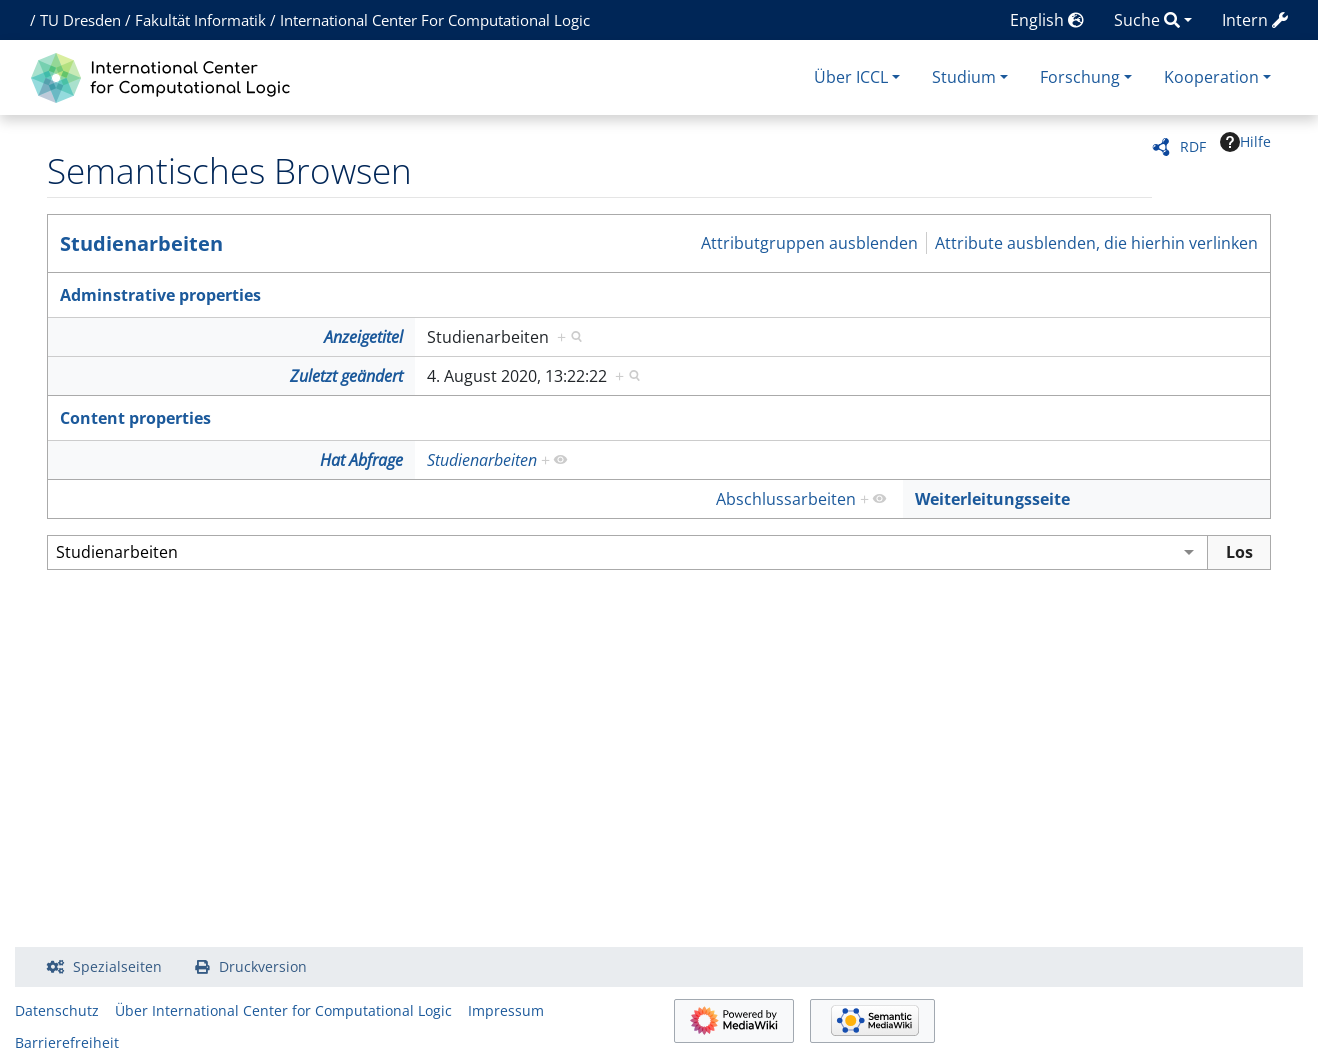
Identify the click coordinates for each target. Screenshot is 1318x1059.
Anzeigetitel (363, 337)
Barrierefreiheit (67, 1042)
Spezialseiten (117, 966)
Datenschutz (57, 1010)
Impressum (506, 1010)
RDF (1193, 146)
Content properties (135, 418)
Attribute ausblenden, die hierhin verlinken (1096, 243)
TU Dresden (80, 20)
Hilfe (1245, 142)
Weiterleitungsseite (992, 499)
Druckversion (263, 966)
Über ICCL (851, 77)
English (1047, 20)
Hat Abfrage (361, 460)
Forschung (1080, 77)
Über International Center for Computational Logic (283, 1010)
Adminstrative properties (160, 295)
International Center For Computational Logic (435, 20)
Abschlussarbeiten (786, 499)
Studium (964, 77)
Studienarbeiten (141, 243)
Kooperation (1211, 77)
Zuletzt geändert (346, 376)
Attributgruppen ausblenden (809, 243)
